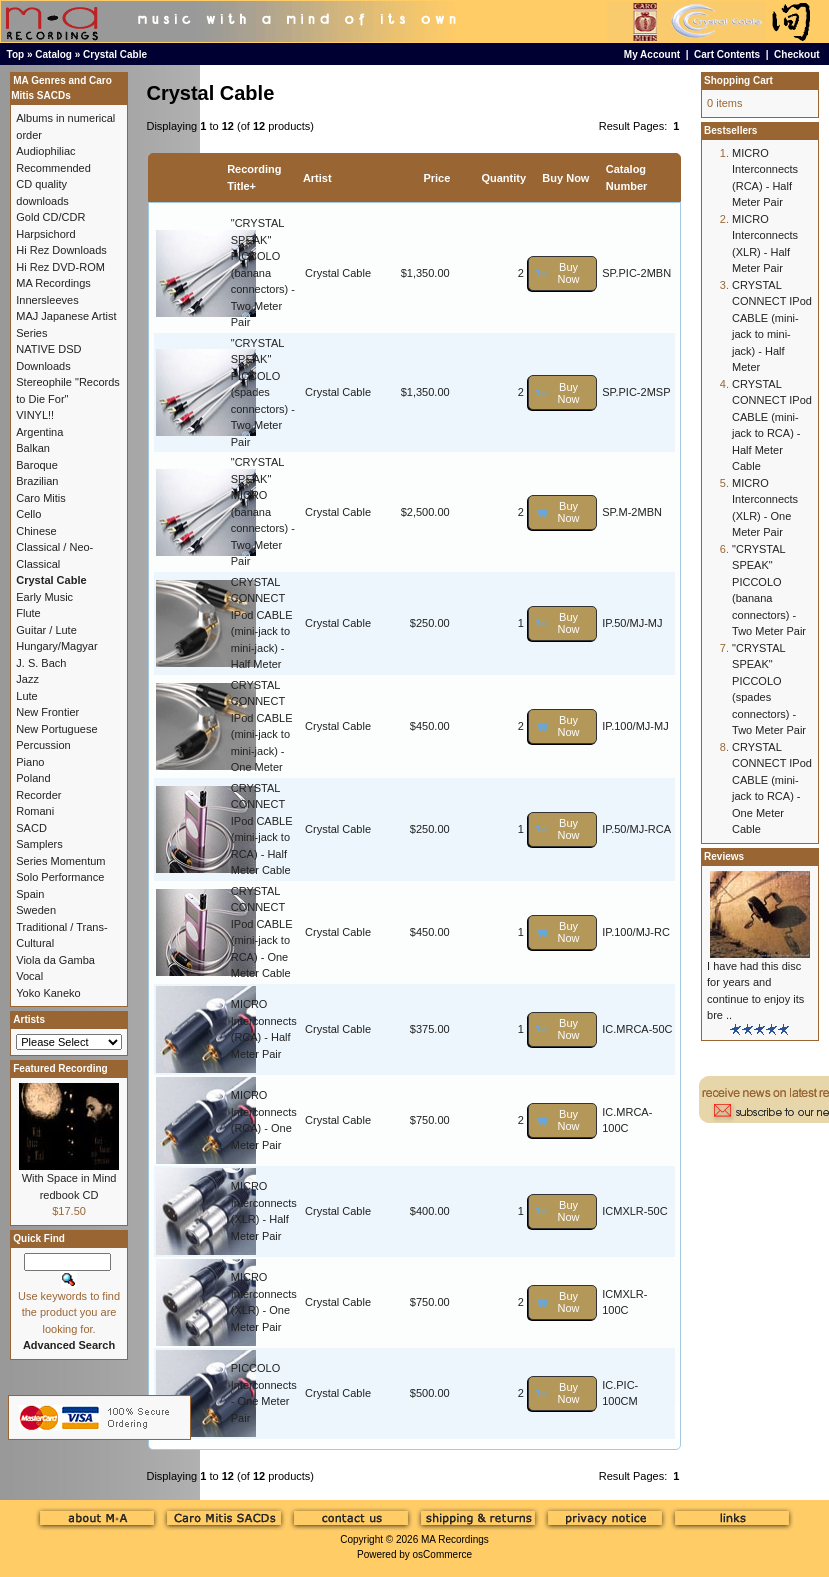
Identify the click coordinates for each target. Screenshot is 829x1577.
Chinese (36, 531)
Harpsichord (45, 234)
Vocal (29, 976)
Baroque (37, 465)
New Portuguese (56, 729)
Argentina (39, 432)
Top (16, 54)
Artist (317, 178)
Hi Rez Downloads (61, 250)
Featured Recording (60, 1068)
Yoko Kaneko (48, 993)
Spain (30, 894)
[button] (562, 273)
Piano (30, 762)
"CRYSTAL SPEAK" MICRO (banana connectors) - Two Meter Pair (263, 511)
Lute (26, 696)
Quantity (503, 178)
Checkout (797, 54)
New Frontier (47, 712)
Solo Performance (60, 877)
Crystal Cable (115, 54)
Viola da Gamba (55, 960)
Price (436, 178)
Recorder (38, 795)
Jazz (27, 679)
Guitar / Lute (46, 630)
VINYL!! (35, 415)
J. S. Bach (41, 663)
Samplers (39, 844)
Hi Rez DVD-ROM (60, 267)
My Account (652, 54)
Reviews (724, 856)
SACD (31, 828)
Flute (28, 613)
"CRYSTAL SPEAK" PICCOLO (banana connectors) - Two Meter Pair (263, 272)
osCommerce (442, 1554)
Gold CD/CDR (50, 217)
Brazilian (37, 481)
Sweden (36, 910)
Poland (33, 778)
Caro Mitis (41, 498)
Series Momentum (60, 861)
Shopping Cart (738, 80)
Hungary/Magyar (56, 646)
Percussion (43, 745)
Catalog (53, 54)
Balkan (33, 448)
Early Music (44, 597)
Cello (28, 514)
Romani (35, 811)
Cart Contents (727, 54)
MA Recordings (455, 1539)
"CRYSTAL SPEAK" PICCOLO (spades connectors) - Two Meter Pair (263, 392)
